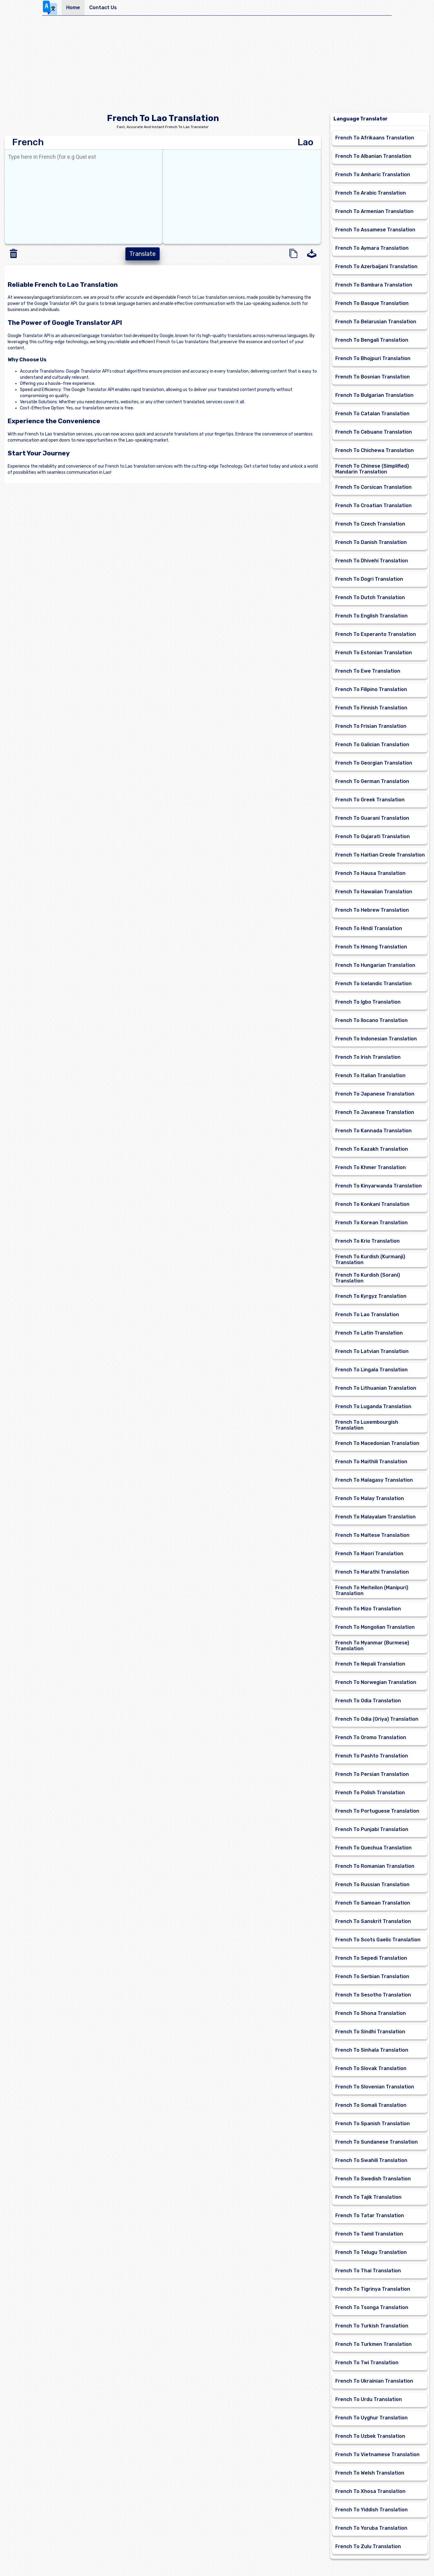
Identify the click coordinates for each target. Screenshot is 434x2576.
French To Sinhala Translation (371, 2050)
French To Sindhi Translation (370, 2032)
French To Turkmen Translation (373, 2344)
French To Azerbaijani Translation (376, 266)
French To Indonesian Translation (376, 1039)
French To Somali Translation (370, 2105)
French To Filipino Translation (371, 689)
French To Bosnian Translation (372, 377)
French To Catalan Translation (372, 413)
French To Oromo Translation (370, 1737)
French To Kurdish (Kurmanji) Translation (370, 1259)
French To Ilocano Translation (371, 1020)
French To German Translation (372, 781)
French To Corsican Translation (373, 487)
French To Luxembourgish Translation (366, 1425)
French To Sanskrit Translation (373, 1921)
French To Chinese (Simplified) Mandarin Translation (372, 469)
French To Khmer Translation (370, 1167)
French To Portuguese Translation (377, 1811)
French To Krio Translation (367, 1241)
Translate (142, 253)
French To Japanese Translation (374, 1094)
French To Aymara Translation (372, 248)
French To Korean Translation (371, 1222)
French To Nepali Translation (370, 1664)
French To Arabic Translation (370, 193)
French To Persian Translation (372, 1774)
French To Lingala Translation (371, 1370)
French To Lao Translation (367, 1314)
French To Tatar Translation (369, 2215)
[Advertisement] (217, 66)
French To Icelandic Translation (373, 983)
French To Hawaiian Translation (373, 892)
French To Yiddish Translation (371, 2510)
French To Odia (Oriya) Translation (376, 1719)
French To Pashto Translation (371, 1756)
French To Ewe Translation (367, 671)
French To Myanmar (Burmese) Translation (372, 1645)
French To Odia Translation (368, 1701)
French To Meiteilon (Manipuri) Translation (371, 1590)
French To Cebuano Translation (373, 432)
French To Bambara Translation (373, 285)
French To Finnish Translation (371, 708)
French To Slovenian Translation (374, 2087)
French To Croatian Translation (373, 505)
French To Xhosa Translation (370, 2491)
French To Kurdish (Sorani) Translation (367, 1278)
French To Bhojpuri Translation (372, 358)
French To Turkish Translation (371, 2326)
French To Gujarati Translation (372, 836)
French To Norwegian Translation (375, 1682)
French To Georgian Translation (373, 763)
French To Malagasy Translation (374, 1480)
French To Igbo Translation (368, 1002)
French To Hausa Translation (370, 873)
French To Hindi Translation (368, 928)
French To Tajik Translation (368, 2197)
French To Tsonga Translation (371, 2307)
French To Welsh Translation (369, 2473)
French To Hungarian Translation (375, 965)
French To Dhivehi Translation (371, 561)
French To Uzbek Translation (370, 2436)
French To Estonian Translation (373, 652)
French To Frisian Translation (370, 726)
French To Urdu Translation (368, 2399)
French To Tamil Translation (369, 2234)
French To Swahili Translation (371, 2160)
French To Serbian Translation (372, 1976)
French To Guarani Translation (372, 818)
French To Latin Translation (369, 1333)
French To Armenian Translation (374, 211)
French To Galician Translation (372, 744)
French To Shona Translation (370, 2013)
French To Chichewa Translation (374, 450)
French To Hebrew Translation (372, 910)
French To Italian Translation (370, 1075)
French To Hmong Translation (371, 947)
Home (73, 7)
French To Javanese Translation (374, 1112)
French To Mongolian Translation (375, 1627)
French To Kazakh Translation (371, 1149)
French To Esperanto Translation (375, 634)
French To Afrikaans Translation (374, 138)
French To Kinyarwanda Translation (378, 1186)
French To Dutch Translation (370, 597)
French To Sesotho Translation (373, 1995)
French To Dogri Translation (369, 579)
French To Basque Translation (372, 303)
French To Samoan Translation (372, 1903)
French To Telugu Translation (371, 2252)
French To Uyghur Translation (371, 2418)
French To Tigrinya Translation (372, 2289)
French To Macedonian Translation (377, 1443)
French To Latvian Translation (372, 1351)
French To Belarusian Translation (375, 322)
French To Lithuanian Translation (375, 1388)
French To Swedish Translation (373, 2179)
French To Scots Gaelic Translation (378, 1940)
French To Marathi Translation (372, 1572)
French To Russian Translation (372, 1884)
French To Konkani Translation (372, 1204)
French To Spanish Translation (372, 2123)
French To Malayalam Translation (375, 1517)
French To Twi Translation (366, 2362)
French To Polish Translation (370, 1792)
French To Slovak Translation (370, 2068)
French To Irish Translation (368, 1057)
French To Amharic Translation (372, 174)
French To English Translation (371, 616)
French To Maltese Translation (372, 1535)
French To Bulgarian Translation (374, 395)
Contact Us (103, 7)
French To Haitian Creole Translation (380, 855)
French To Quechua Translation (373, 1848)
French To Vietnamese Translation (377, 2454)
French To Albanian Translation (373, 156)
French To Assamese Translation (375, 230)
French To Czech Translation (370, 524)
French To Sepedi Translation (371, 1958)
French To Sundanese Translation (376, 2142)
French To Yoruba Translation (371, 2528)
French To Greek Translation (370, 800)
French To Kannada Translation (373, 1131)
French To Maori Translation (369, 1553)
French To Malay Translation (369, 1498)
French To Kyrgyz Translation (370, 1296)
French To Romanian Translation (374, 1866)
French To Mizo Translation (368, 1609)
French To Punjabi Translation (371, 1829)
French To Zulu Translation (368, 2546)
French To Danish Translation (371, 542)
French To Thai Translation (368, 2271)
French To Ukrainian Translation (374, 2381)
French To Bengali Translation (371, 340)
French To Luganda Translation (373, 1406)
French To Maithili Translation (371, 1462)
